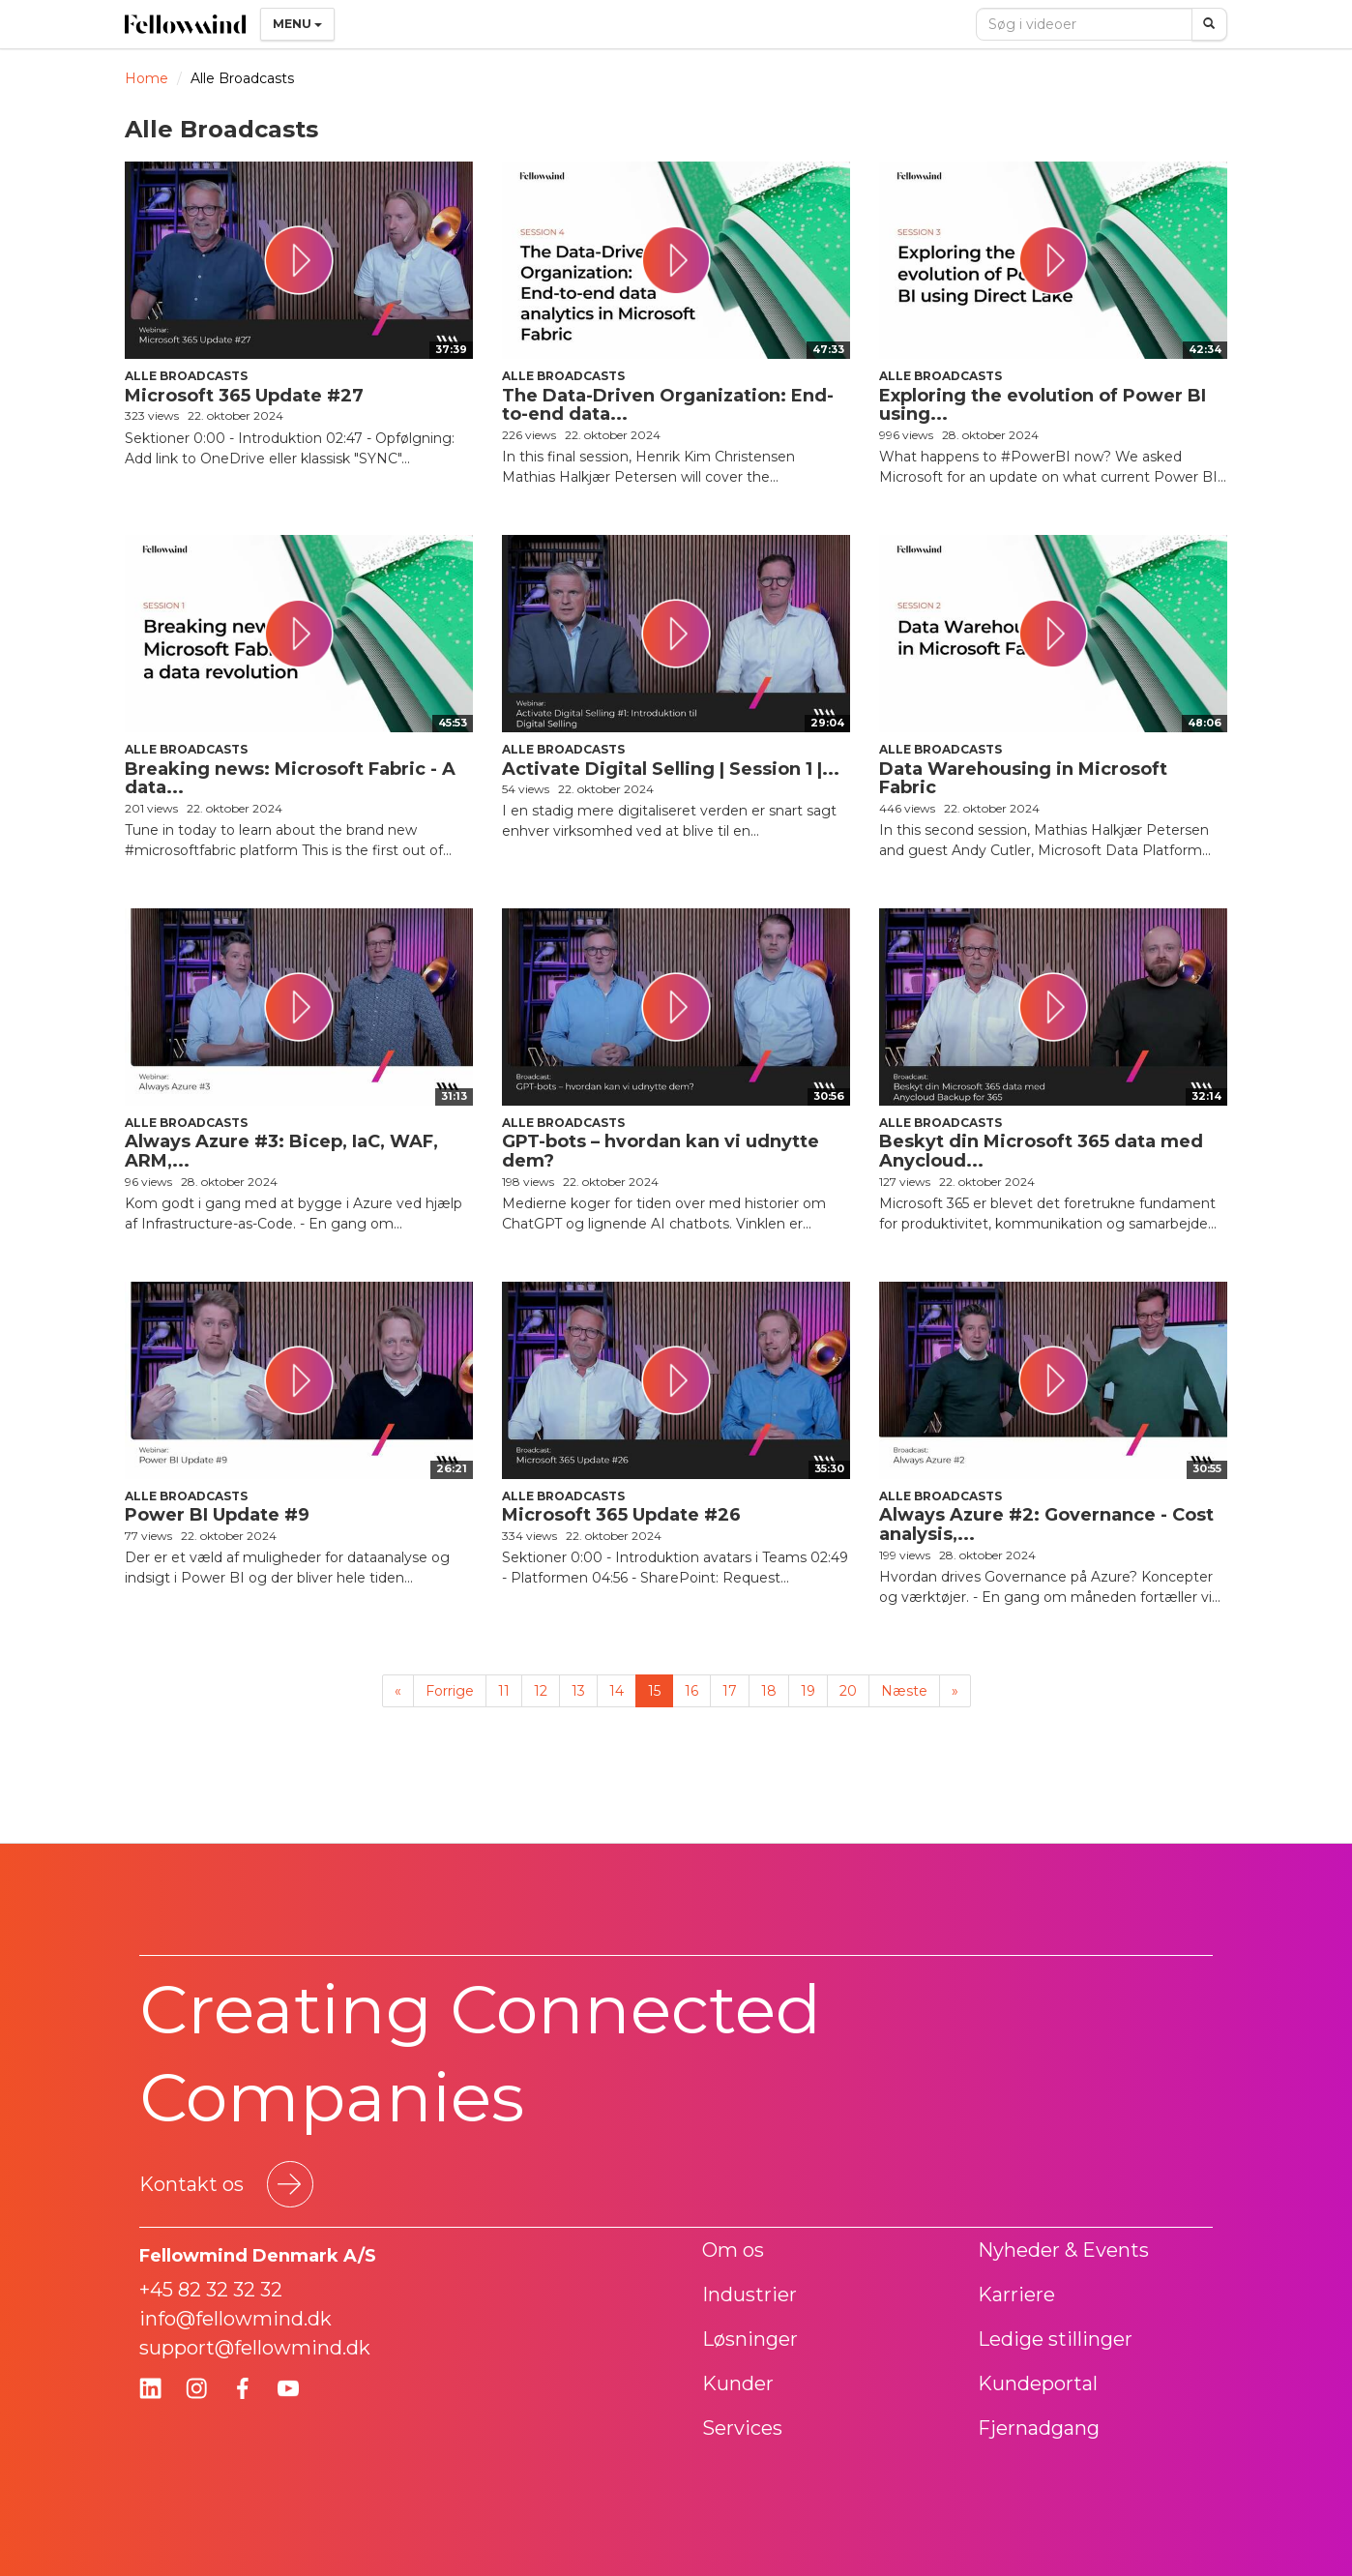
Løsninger (750, 2339)
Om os (733, 2250)
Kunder (738, 2383)
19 (808, 1691)
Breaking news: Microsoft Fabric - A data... (290, 778)
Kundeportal (1038, 2383)
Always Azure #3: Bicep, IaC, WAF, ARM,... (281, 1151)
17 (729, 1691)
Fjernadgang (1039, 2428)
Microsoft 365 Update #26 (621, 1514)
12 (540, 1691)
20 (848, 1691)
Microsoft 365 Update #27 (244, 395)
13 (578, 1691)
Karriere (1016, 2294)
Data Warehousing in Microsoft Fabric (1023, 778)
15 (654, 1691)
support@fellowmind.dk (254, 2347)
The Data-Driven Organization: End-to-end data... (668, 405)
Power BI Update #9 (217, 1514)
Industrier (749, 2294)
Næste (904, 1691)
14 (616, 1691)
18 (769, 1691)
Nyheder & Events (1063, 2250)
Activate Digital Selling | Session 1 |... (670, 769)
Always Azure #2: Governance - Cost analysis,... (1046, 1524)
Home (146, 78)
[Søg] (1209, 24)
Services (742, 2428)
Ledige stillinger (1055, 2339)
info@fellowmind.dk (235, 2318)
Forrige (450, 1691)
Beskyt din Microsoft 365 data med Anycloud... (1041, 1151)
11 (504, 1691)
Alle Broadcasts (186, 376)
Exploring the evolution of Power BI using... (1042, 405)
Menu (297, 23)
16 (691, 1691)
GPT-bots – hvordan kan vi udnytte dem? (660, 1151)
